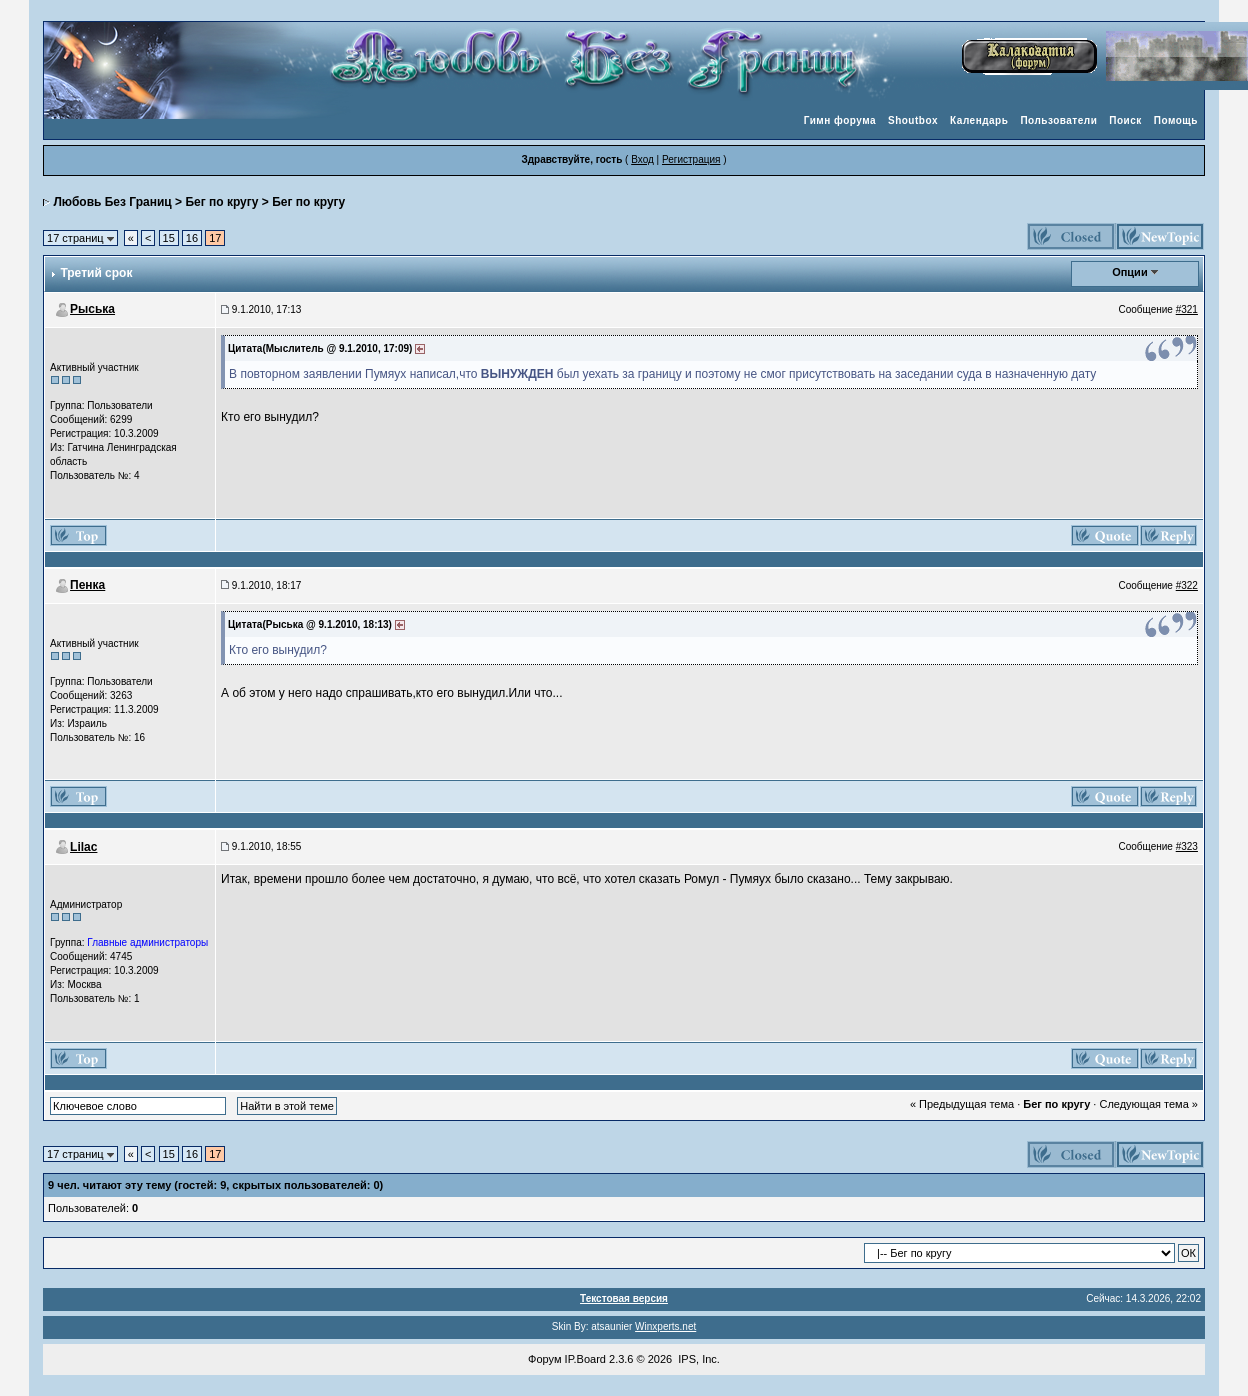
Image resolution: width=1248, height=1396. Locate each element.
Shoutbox (913, 120)
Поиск (1125, 120)
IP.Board (585, 1359)
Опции (1130, 272)
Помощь (1176, 120)
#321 (1187, 309)
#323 (1187, 846)
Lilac (83, 847)
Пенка (87, 585)
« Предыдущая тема (962, 1104)
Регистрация (691, 159)
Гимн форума (840, 120)
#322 (1187, 585)
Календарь (979, 120)
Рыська (92, 309)
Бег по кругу (221, 202)
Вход (642, 159)
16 (192, 238)
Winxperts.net (665, 1326)
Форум (544, 1359)
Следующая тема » (1148, 1104)
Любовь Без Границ (112, 202)
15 (169, 238)
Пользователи (1058, 120)
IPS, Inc (697, 1359)
